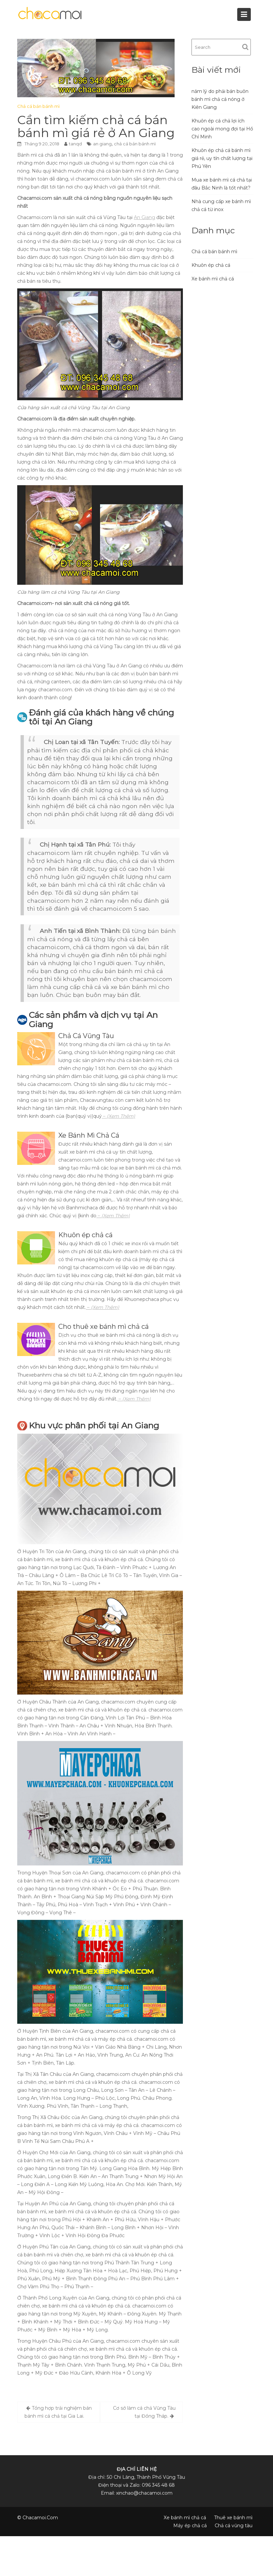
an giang (102, 143)
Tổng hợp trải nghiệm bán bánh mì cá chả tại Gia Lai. (58, 2412)
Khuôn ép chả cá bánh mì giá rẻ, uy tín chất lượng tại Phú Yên (221, 158)
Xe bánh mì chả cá (212, 279)
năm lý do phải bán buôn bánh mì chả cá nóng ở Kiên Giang (219, 99)
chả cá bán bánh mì (135, 143)
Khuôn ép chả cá (210, 265)
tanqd (75, 143)
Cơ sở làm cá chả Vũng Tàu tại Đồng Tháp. (144, 2412)
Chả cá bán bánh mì (38, 106)
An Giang (144, 217)
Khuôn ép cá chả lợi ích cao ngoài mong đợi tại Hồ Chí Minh (222, 129)
